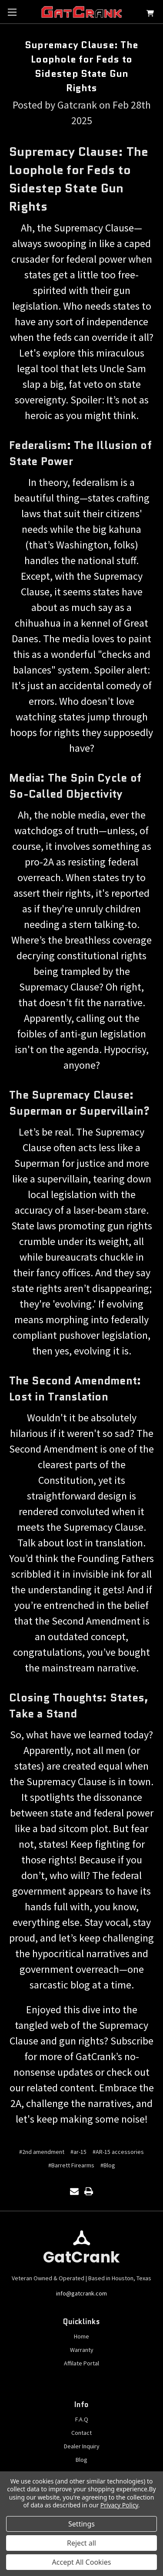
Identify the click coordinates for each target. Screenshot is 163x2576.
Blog (81, 2460)
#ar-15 (78, 2152)
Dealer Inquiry (82, 2446)
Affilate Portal (81, 2363)
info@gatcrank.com (81, 2293)
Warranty (81, 2350)
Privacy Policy (119, 2505)
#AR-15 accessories (118, 2152)
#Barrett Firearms (71, 2165)
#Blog (107, 2165)
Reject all (81, 2543)
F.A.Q (81, 2419)
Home (81, 2336)
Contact (81, 2433)
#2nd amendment (41, 2152)
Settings (81, 2524)
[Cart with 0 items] (150, 14)
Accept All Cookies (81, 2562)
